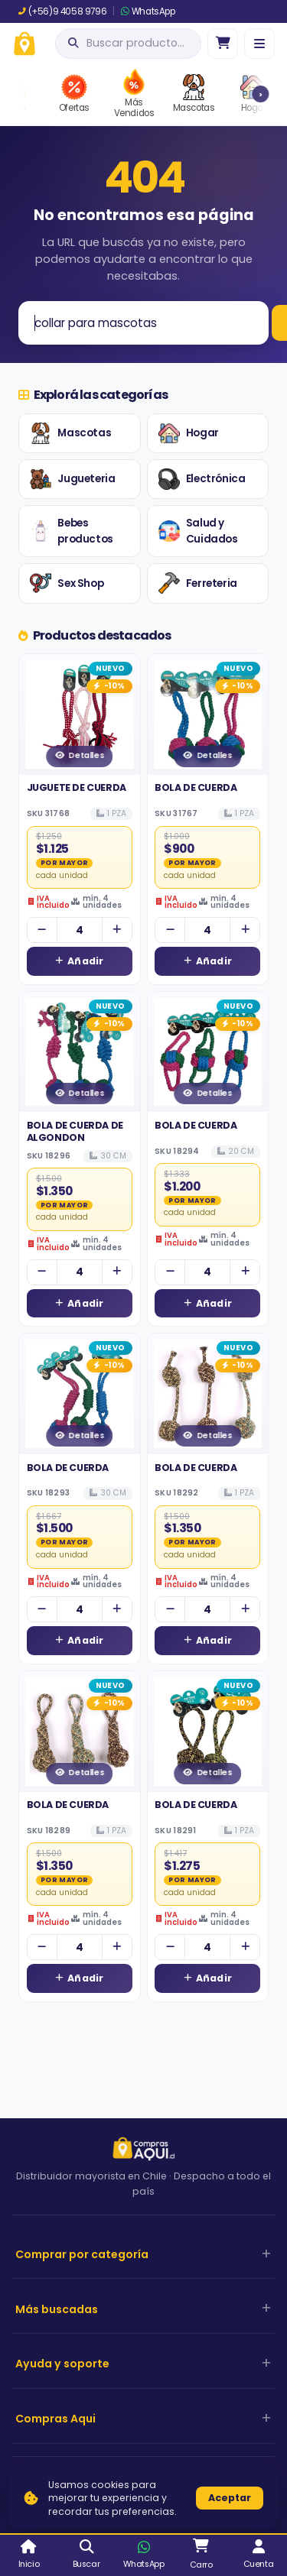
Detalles (79, 755)
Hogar (188, 433)
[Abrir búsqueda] (128, 43)
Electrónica (202, 479)
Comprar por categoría (81, 2254)
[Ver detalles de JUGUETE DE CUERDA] (79, 714)
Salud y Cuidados (198, 531)
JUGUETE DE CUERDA (76, 787)
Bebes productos (71, 531)
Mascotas (70, 433)
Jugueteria (72, 479)
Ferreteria (197, 583)
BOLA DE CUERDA (195, 787)
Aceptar (229, 2497)
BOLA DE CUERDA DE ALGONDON (75, 1131)
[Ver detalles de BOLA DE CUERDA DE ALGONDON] (79, 1052)
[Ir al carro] (222, 43)
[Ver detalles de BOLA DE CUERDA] (208, 714)
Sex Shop (66, 583)
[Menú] (259, 43)
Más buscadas (56, 2309)
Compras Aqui (55, 2418)
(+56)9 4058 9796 (62, 11)
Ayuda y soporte (62, 2363)
